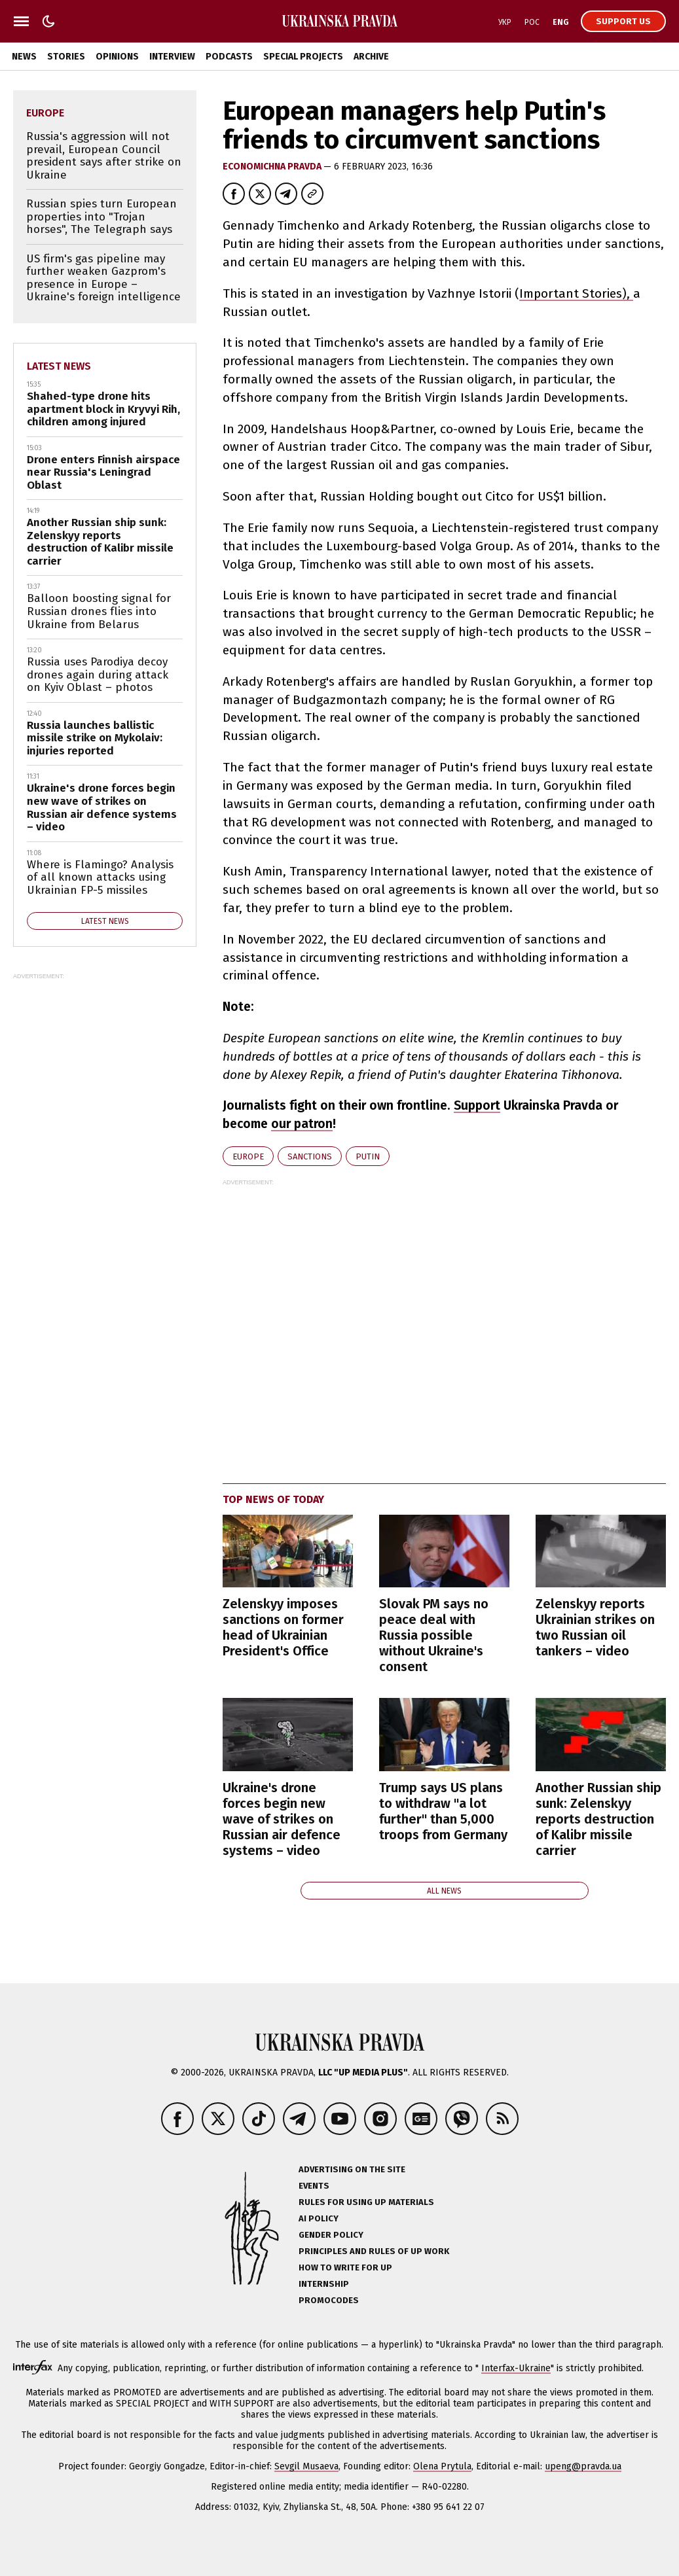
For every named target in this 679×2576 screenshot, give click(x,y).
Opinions (117, 56)
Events (314, 2186)
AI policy (319, 2218)
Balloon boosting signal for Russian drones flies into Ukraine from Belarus (99, 611)
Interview (172, 56)
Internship (324, 2284)
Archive (371, 56)
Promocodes (329, 2300)
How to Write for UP (345, 2267)
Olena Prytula (442, 2466)
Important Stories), (576, 293)
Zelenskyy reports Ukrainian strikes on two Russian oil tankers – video (595, 1627)
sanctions (309, 1156)
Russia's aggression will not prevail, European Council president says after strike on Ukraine (103, 156)
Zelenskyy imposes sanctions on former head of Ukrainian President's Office (283, 1627)
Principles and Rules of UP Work (374, 2251)
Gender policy (331, 2235)
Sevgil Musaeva (306, 2466)
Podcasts (229, 56)
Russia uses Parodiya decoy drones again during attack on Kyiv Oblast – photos (97, 674)
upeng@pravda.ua (583, 2466)
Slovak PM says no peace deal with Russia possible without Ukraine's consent (433, 1635)
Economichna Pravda (273, 166)
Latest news (59, 366)
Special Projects (303, 56)
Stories (66, 56)
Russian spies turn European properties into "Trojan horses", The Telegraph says (101, 216)
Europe (248, 1156)
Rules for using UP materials (366, 2202)
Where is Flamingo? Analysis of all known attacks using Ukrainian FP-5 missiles (100, 877)
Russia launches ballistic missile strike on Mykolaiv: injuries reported (94, 738)
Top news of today (273, 1499)
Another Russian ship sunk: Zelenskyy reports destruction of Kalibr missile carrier (598, 1819)
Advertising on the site (352, 2169)
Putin (368, 1156)
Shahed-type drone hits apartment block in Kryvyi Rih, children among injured (103, 409)
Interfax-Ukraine (516, 2368)
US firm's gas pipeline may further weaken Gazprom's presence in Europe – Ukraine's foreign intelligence (103, 278)
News (24, 56)
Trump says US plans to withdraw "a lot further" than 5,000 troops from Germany (443, 1811)
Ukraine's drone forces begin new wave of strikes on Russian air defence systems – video (281, 1819)
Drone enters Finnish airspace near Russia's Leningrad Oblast (103, 472)
